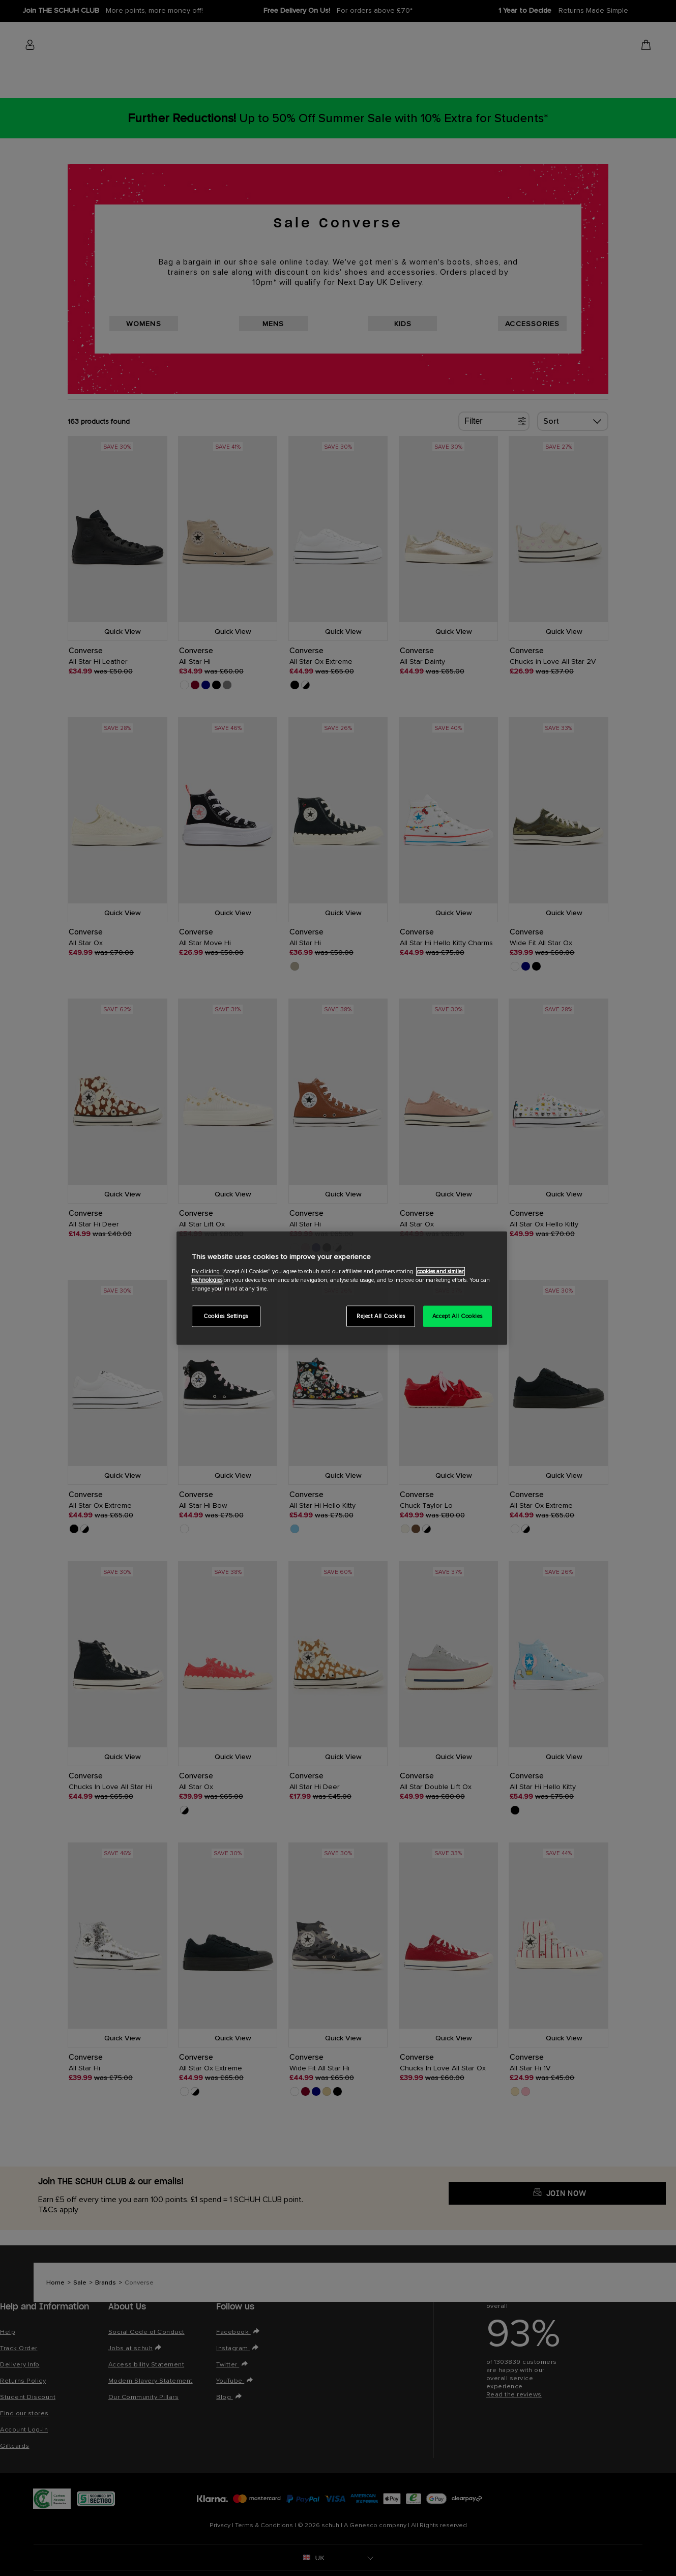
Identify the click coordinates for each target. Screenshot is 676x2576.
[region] (342, 1288)
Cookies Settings (225, 1315)
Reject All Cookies (381, 1315)
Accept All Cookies (457, 1315)
